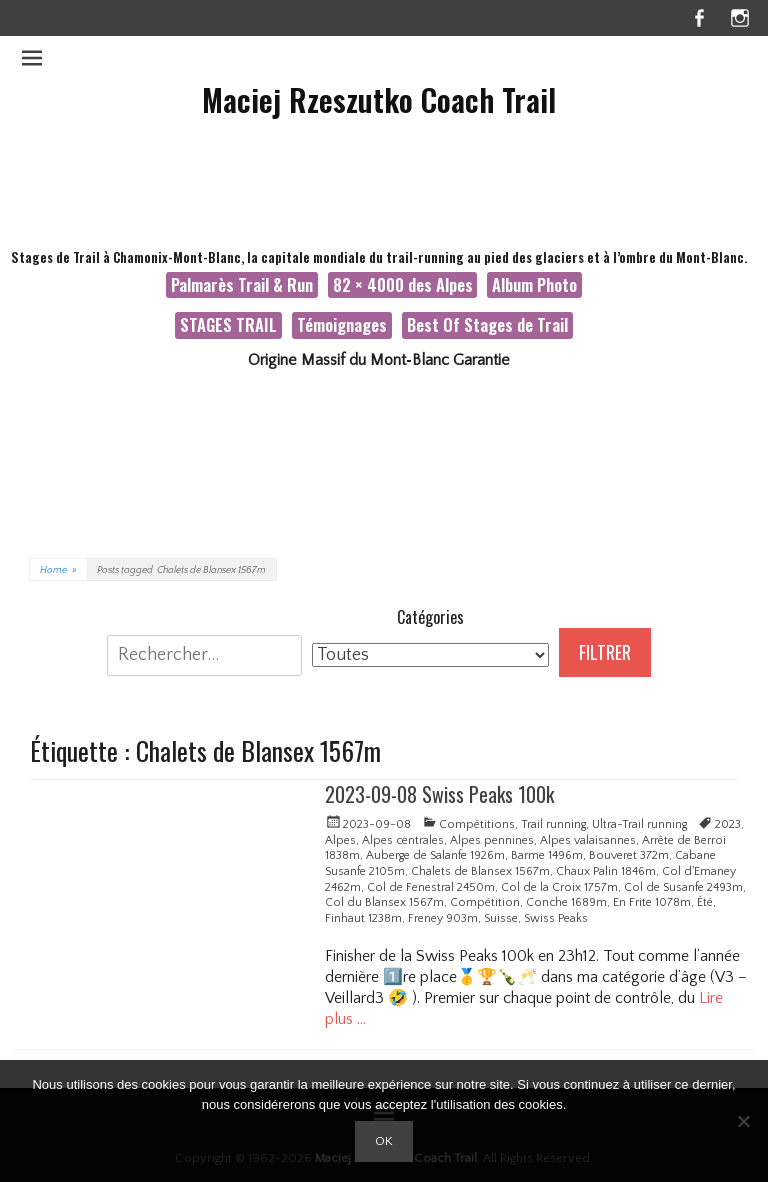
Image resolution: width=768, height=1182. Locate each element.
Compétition (485, 902)
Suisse (501, 918)
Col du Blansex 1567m (384, 902)
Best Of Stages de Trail (487, 324)
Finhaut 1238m (363, 918)
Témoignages (342, 324)
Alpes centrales (403, 840)
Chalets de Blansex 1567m (480, 871)
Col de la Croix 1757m (559, 887)
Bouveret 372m (629, 855)
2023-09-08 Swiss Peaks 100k (439, 794)
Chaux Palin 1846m (606, 871)
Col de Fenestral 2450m (431, 887)
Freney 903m (443, 918)
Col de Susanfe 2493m (683, 887)
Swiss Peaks (556, 918)
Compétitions (477, 824)
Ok (384, 1141)
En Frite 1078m (652, 902)
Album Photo (534, 284)
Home (58, 570)
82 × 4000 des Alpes (403, 284)
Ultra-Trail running (639, 824)
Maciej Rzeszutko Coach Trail (379, 99)
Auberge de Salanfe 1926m (435, 855)
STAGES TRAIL (228, 324)
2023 (728, 824)
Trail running (553, 824)
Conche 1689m (566, 902)
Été (705, 902)
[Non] (743, 1121)
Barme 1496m (547, 855)
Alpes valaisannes (588, 840)
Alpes (340, 840)
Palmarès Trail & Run (242, 284)
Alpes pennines (492, 840)
